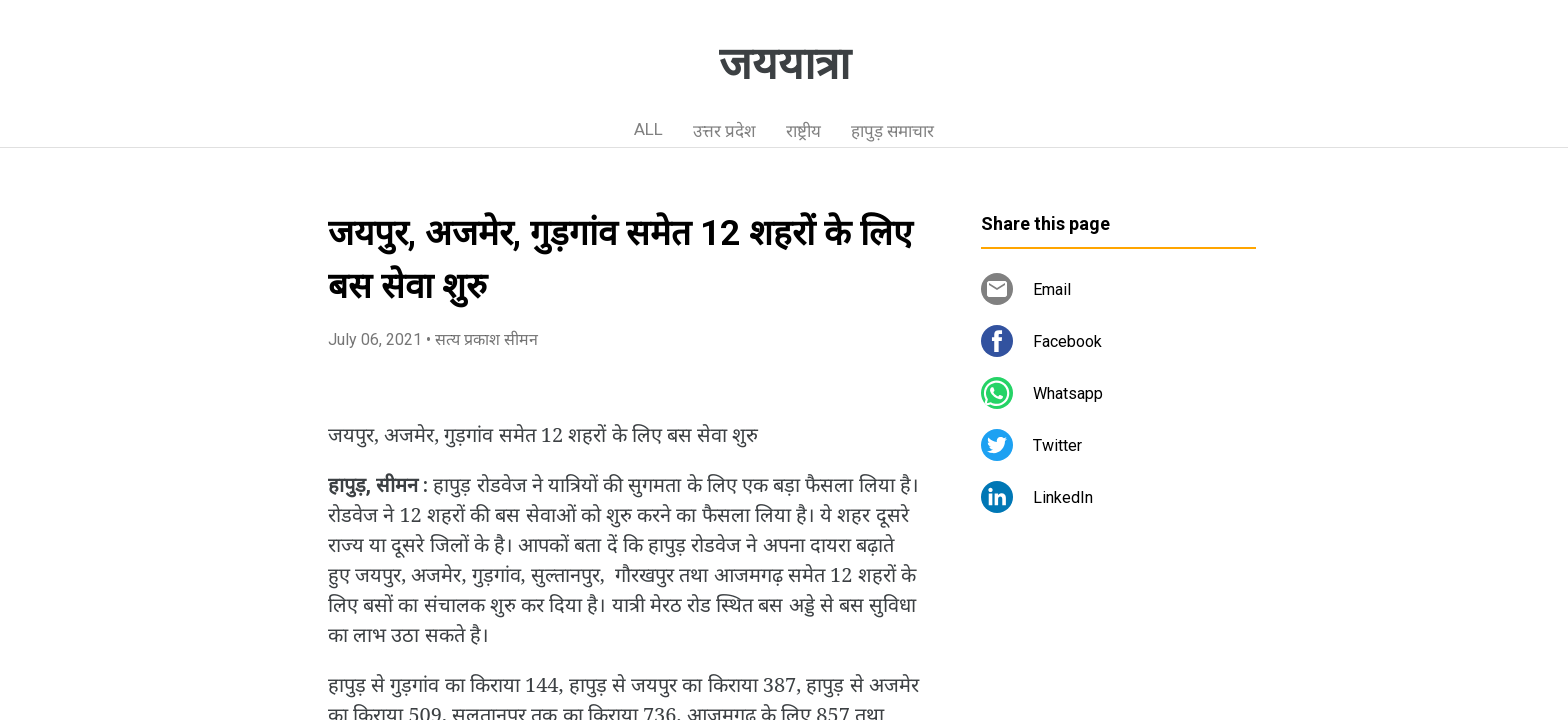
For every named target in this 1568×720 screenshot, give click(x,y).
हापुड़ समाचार (892, 131)
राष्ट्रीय (803, 131)
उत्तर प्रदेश (724, 131)
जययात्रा (784, 64)
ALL (648, 129)
